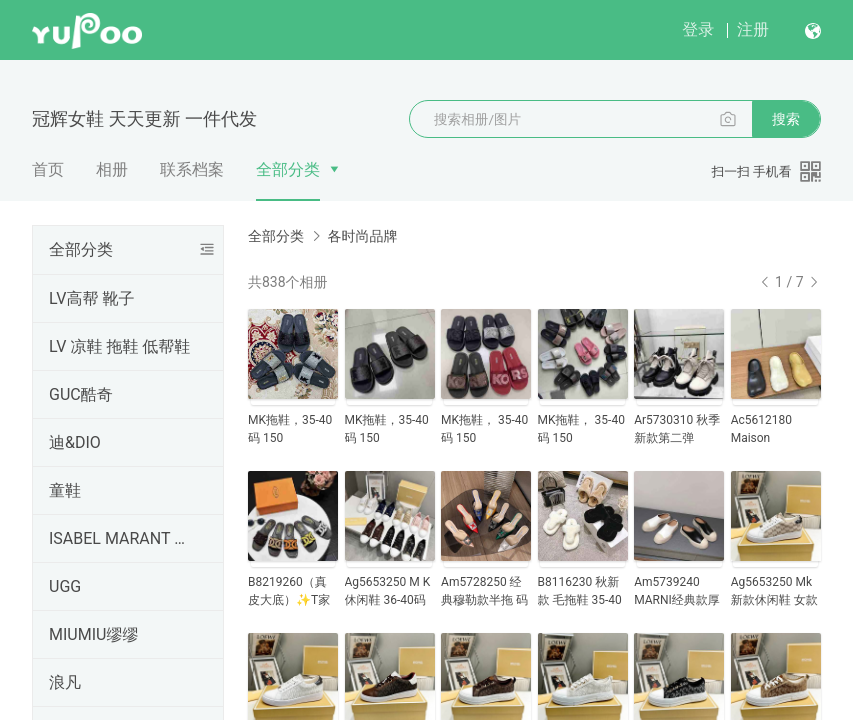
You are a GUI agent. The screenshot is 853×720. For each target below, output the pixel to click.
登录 (698, 29)
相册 (112, 169)
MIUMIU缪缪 (93, 634)
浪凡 (65, 682)
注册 (753, 29)
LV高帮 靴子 (91, 298)
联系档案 (192, 169)
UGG (65, 586)
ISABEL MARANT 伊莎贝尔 (124, 538)
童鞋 (65, 490)
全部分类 (288, 169)
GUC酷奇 (81, 394)
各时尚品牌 (362, 236)
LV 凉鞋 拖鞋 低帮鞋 (119, 346)
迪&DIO (75, 442)
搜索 (786, 119)
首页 (48, 169)
